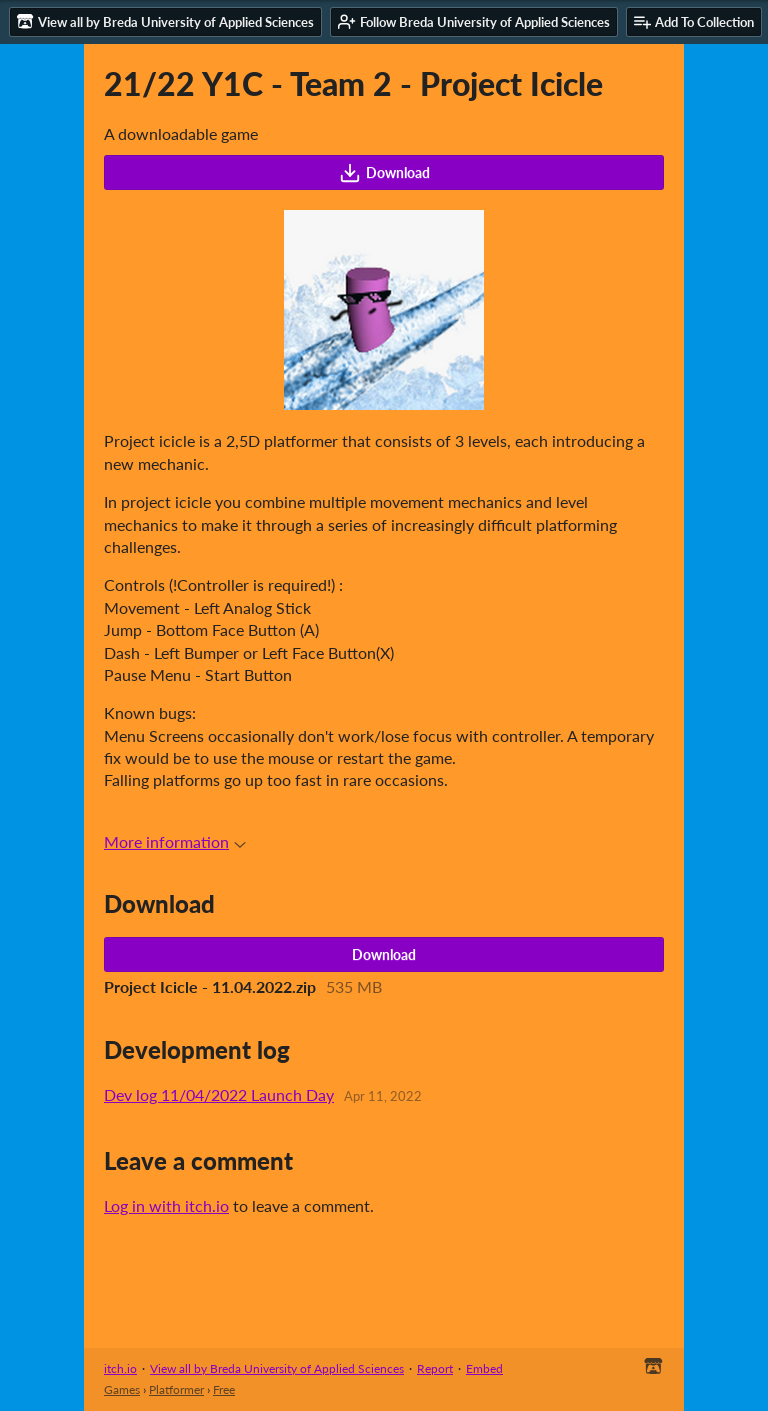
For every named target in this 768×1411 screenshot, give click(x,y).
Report (435, 1368)
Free (224, 1389)
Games (122, 1389)
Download (384, 173)
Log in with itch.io (166, 1205)
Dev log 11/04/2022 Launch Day (219, 1094)
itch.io (120, 1368)
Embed (484, 1368)
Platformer (176, 1389)
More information (175, 841)
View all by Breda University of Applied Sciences (277, 1368)
